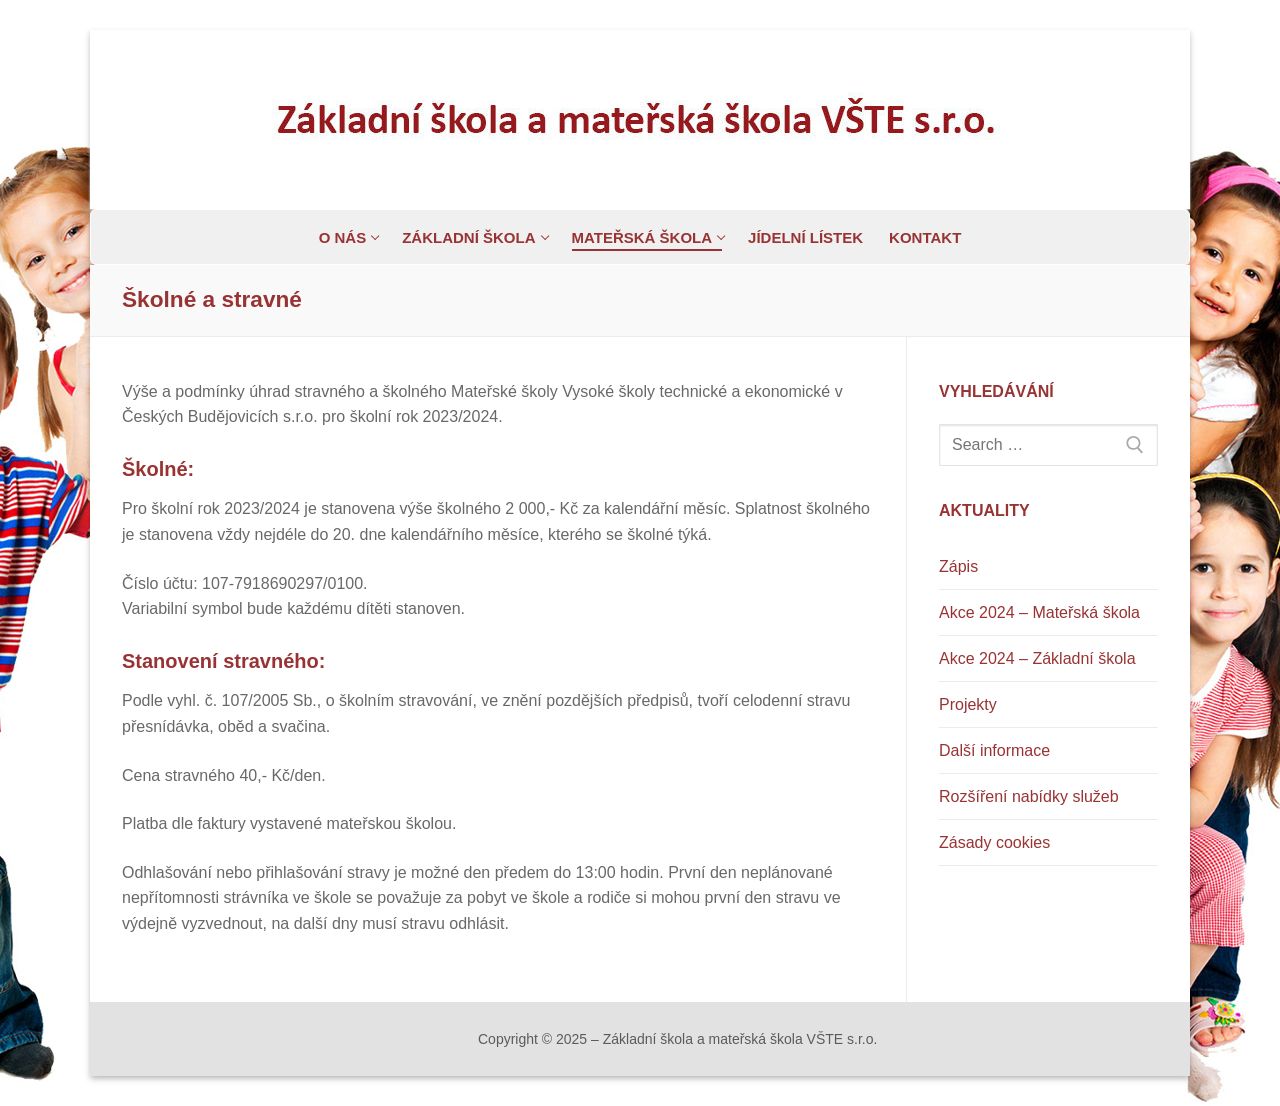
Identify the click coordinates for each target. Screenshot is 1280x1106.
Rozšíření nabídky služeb (1029, 796)
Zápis (958, 566)
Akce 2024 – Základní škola (1037, 658)
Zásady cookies (994, 842)
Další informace (994, 750)
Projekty (968, 704)
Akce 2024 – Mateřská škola (1039, 612)
